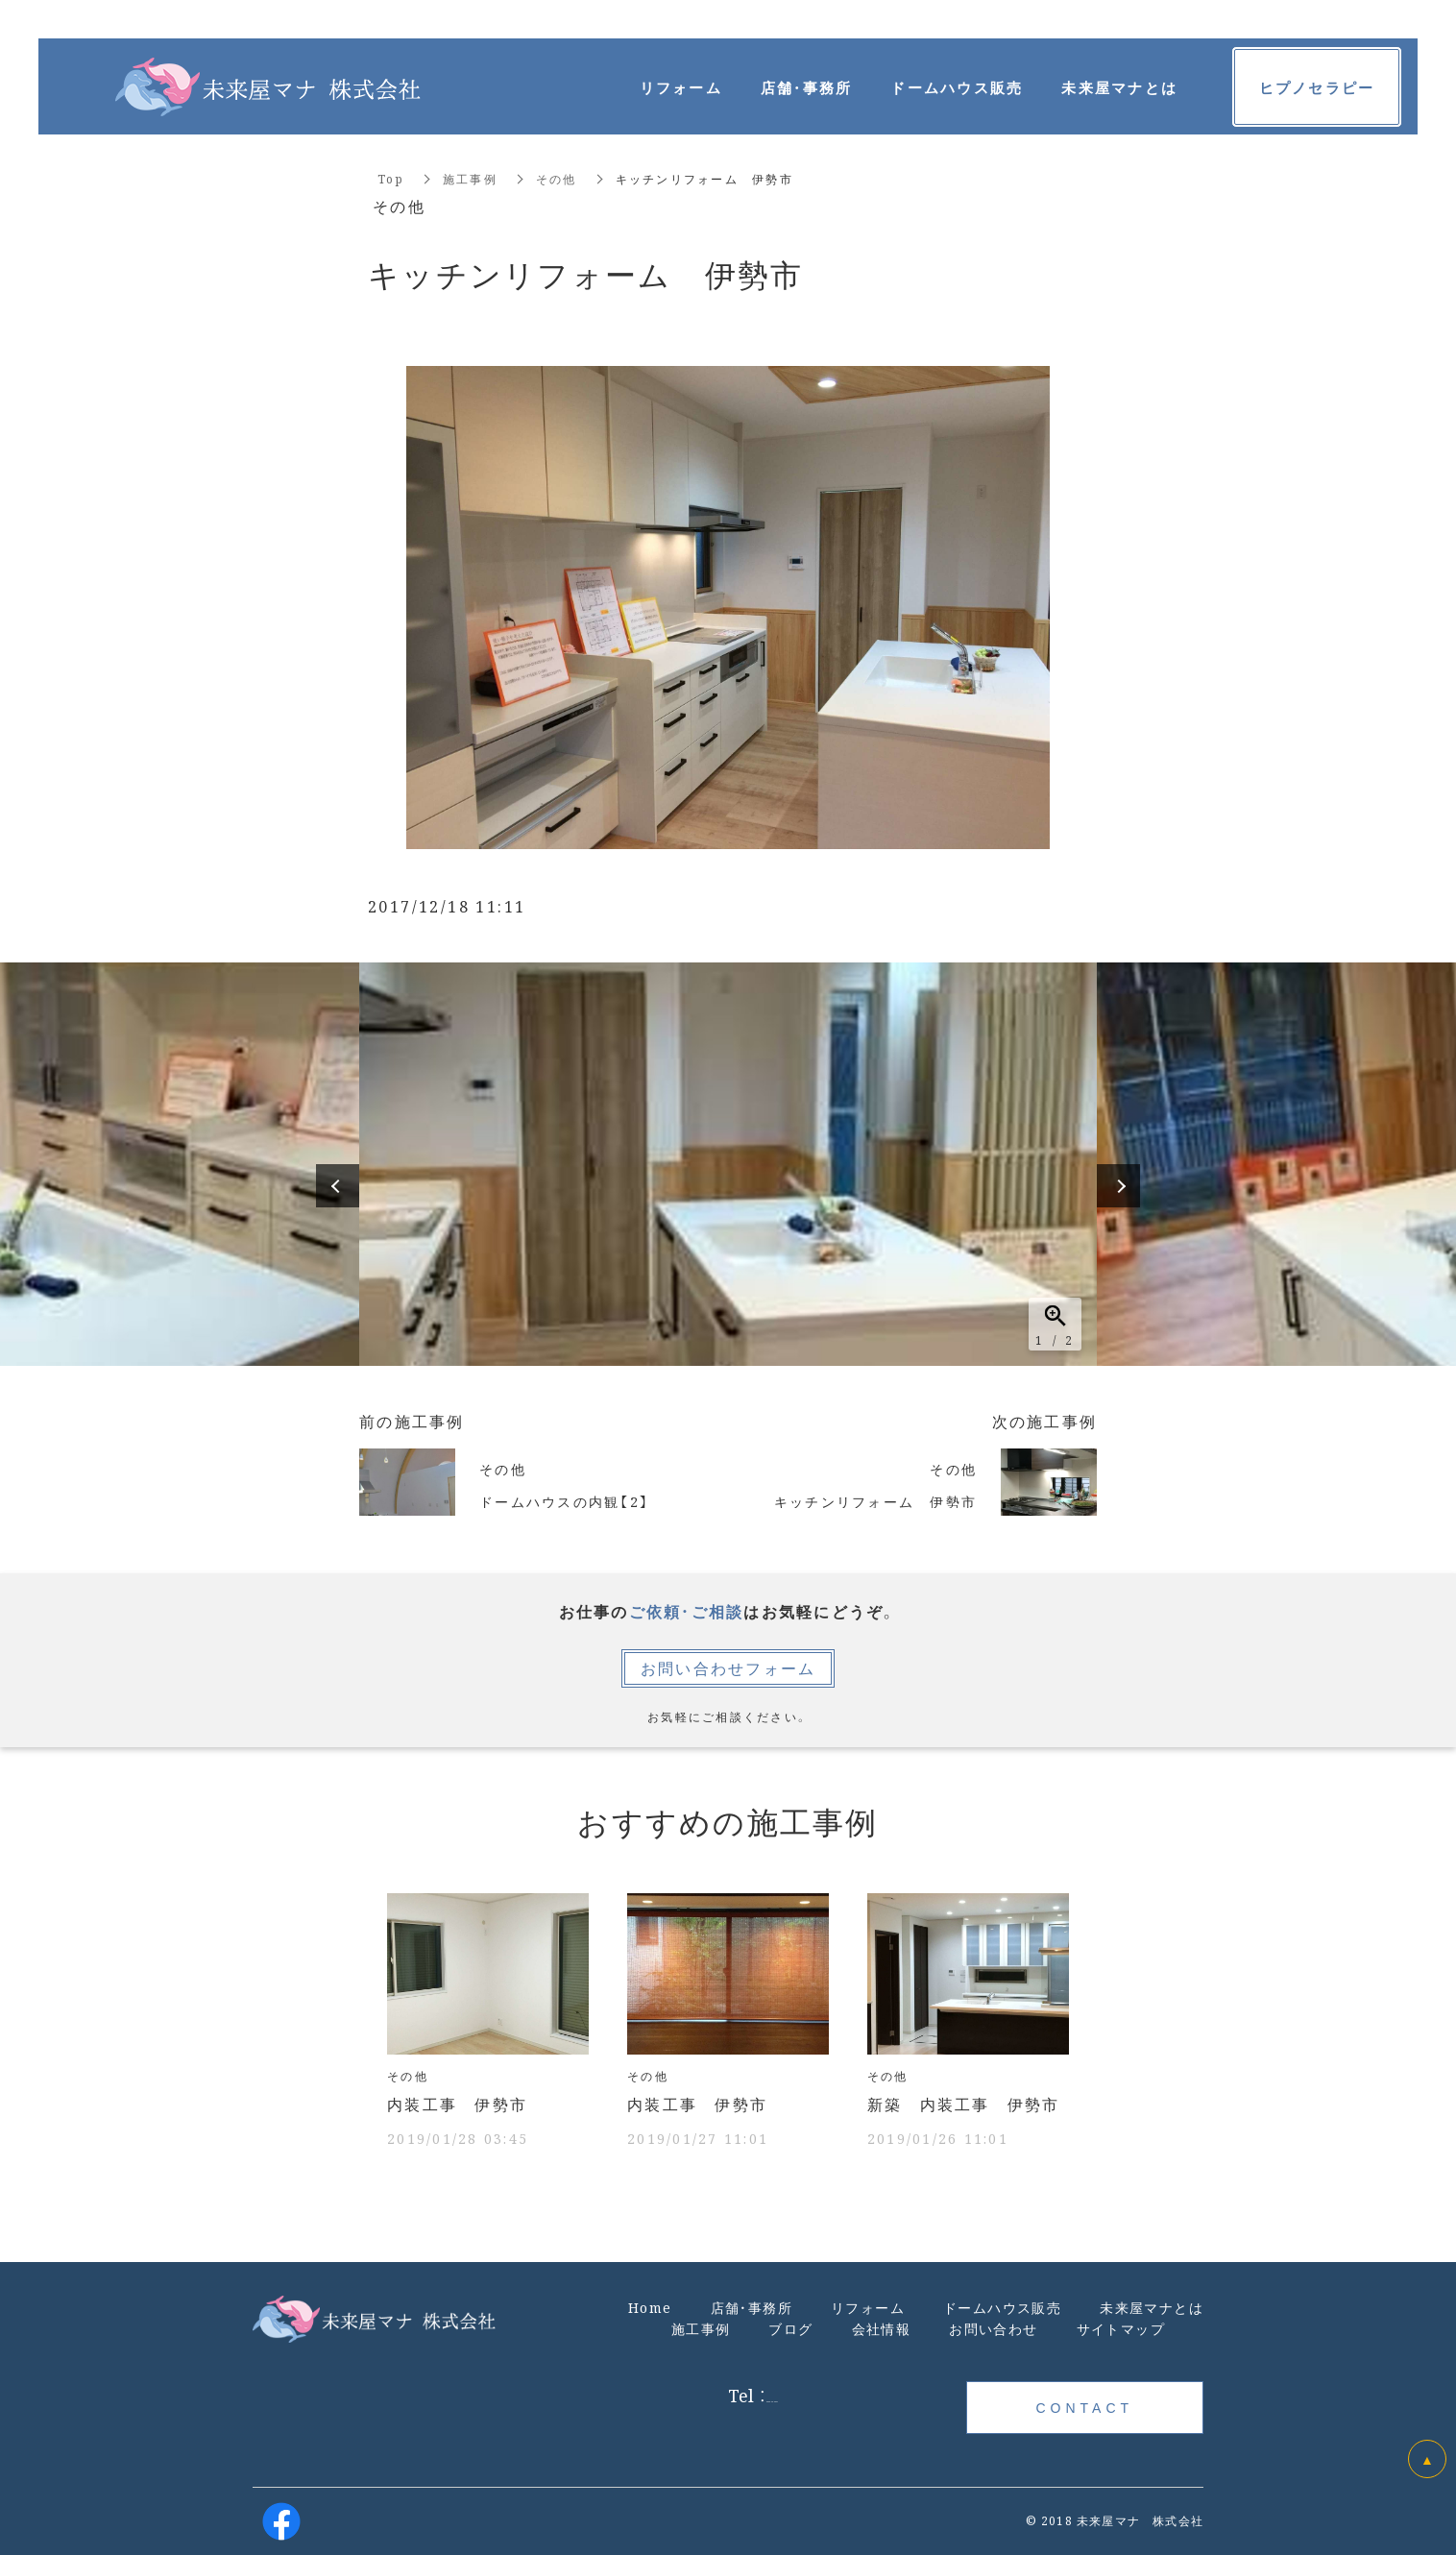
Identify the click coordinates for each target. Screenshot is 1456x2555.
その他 (556, 178)
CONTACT (1084, 2407)
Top (390, 178)
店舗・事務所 (807, 87)
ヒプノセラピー (1317, 87)
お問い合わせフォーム (728, 1668)
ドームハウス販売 (956, 87)
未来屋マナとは (1119, 87)
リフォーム (681, 87)
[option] (728, 1164)
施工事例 (470, 178)
